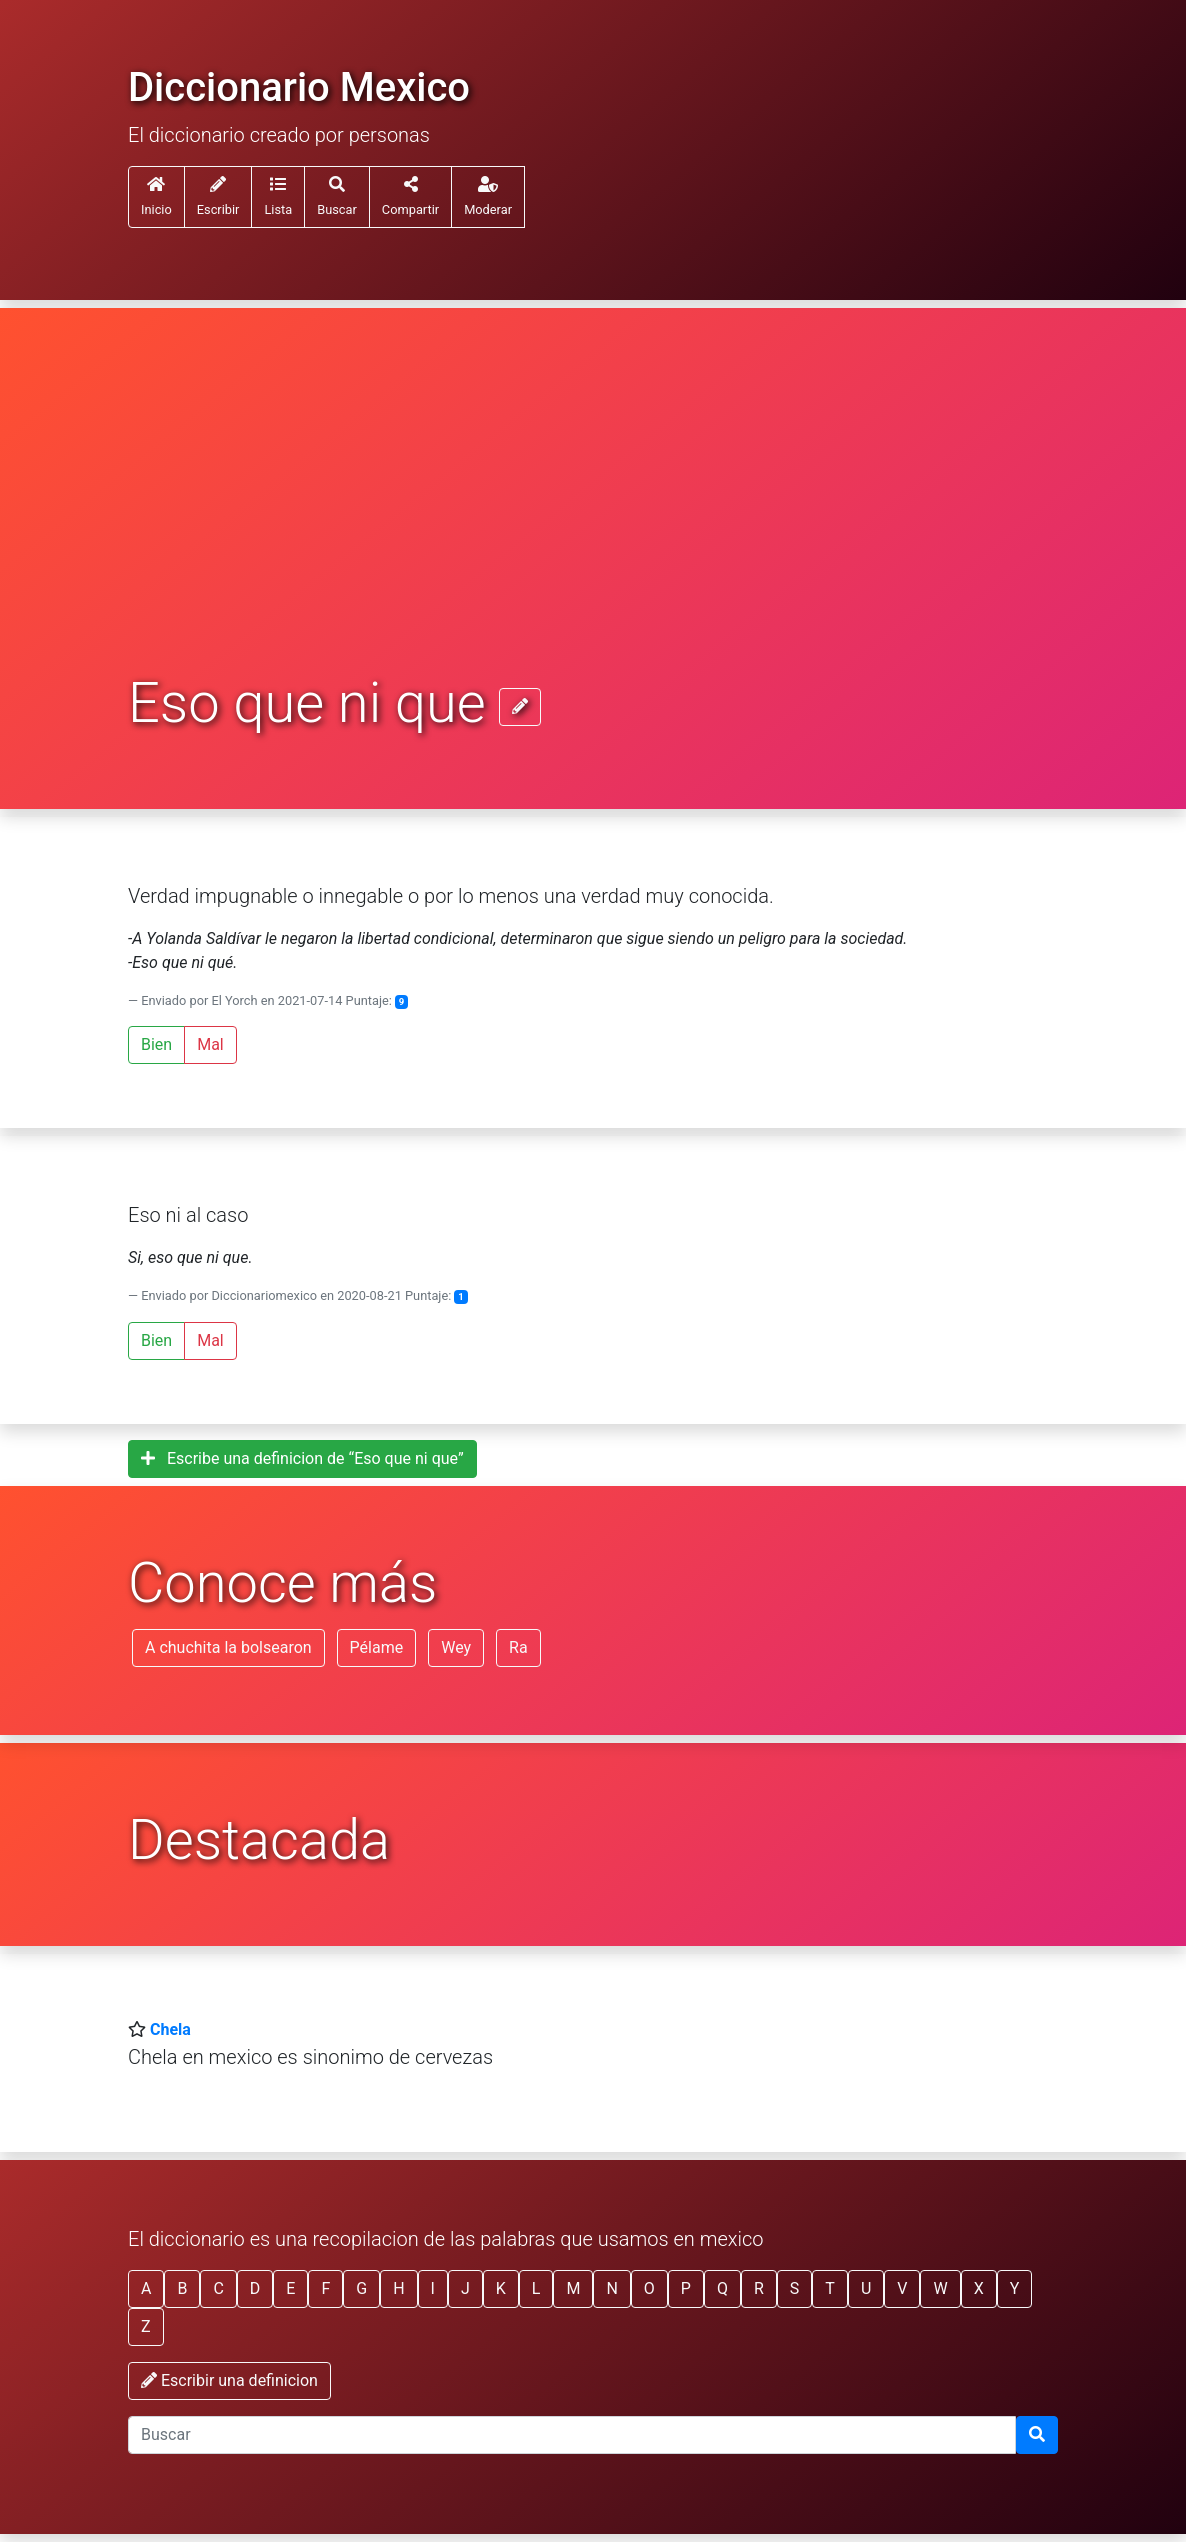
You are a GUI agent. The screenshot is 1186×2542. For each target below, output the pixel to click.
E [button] (290, 2288)
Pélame (377, 1647)
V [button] (902, 2288)
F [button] (325, 2288)
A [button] (146, 2288)
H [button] (398, 2288)
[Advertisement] (593, 522)
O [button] (649, 2288)
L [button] (536, 2288)
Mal (210, 1044)
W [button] (940, 2288)
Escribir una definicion (229, 2380)
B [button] (182, 2288)
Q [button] (722, 2288)
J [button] (465, 2288)
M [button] (573, 2288)
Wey (456, 1647)
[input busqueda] (572, 2435)
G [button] (361, 2288)
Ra (518, 1647)
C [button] (218, 2288)
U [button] (866, 2288)
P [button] (686, 2288)
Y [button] (1015, 2288)
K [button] (501, 2288)
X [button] (979, 2288)
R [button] (759, 2288)
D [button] (255, 2288)
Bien (156, 1044)
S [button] (795, 2288)
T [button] (830, 2288)
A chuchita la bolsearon (228, 1647)
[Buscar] (1037, 2435)
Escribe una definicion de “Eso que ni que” (302, 1458)
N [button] (611, 2288)
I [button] (433, 2288)
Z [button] (146, 2326)
